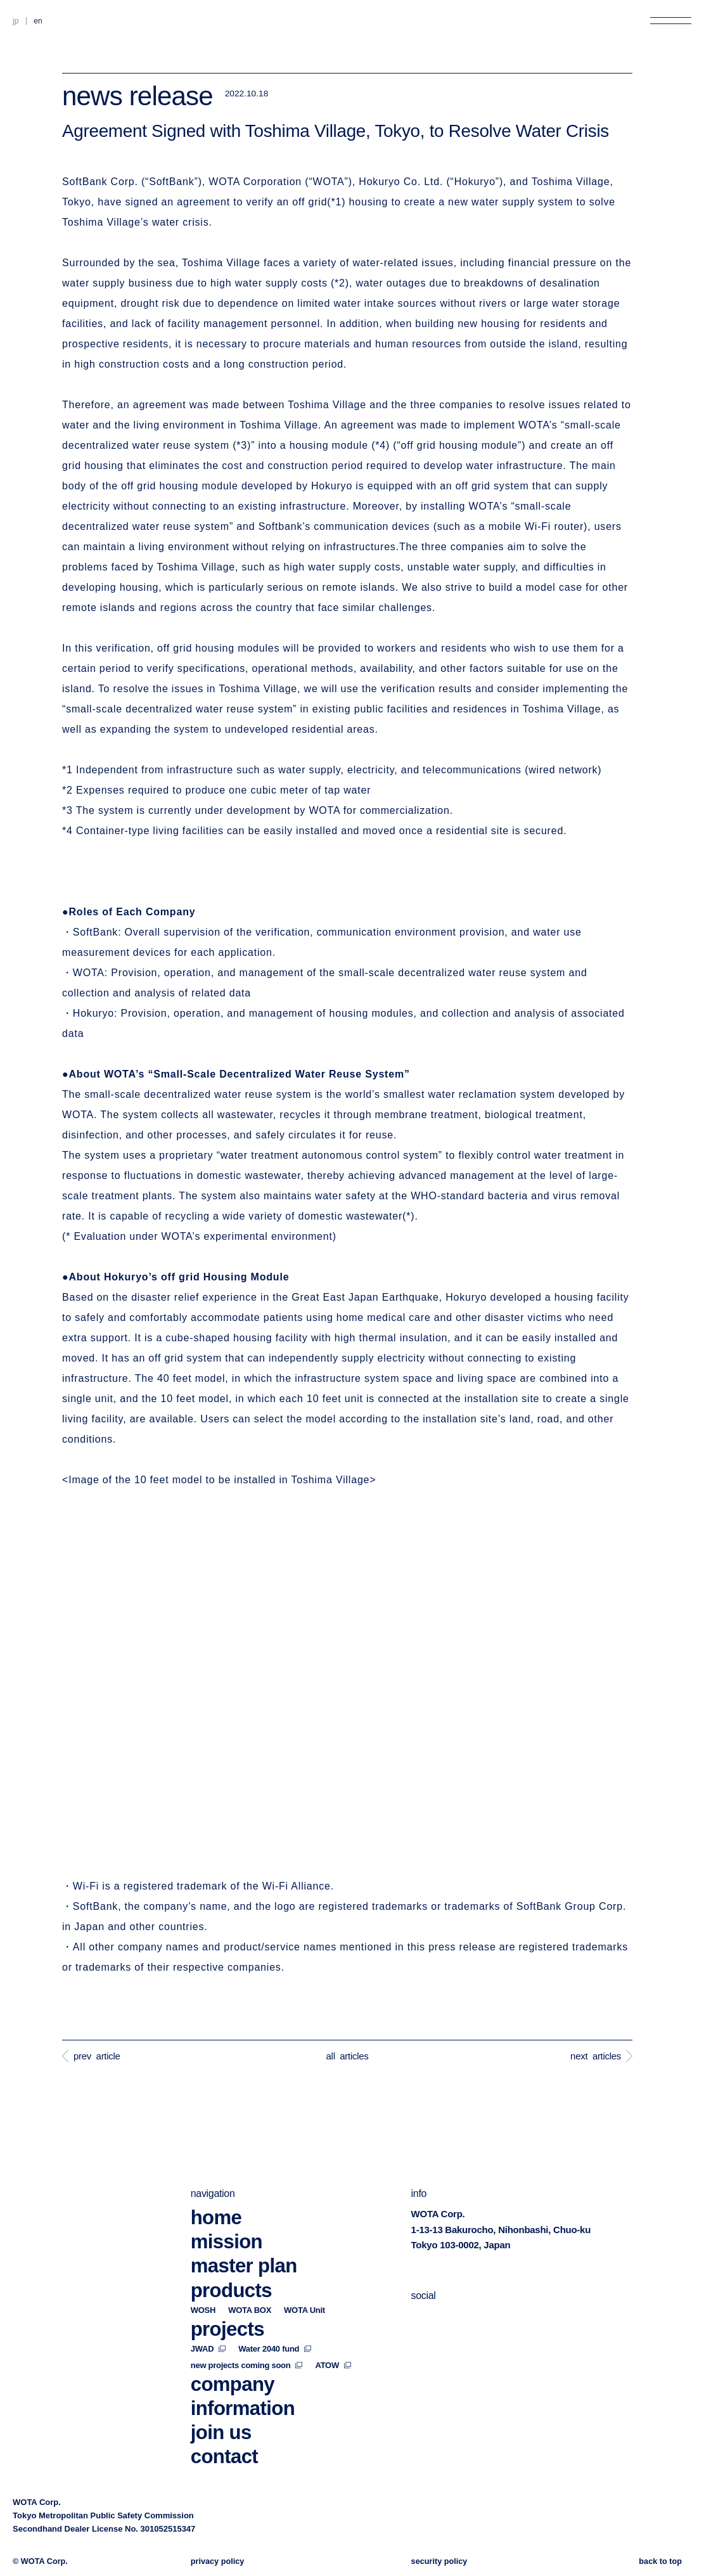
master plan (244, 2233)
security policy (439, 2561)
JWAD (208, 2315)
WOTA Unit (304, 2276)
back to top (660, 2561)
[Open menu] (670, 20)
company (232, 2351)
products (231, 2257)
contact (224, 2423)
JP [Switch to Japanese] (15, 20)
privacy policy (218, 2561)
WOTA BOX (249, 2276)
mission (226, 2209)
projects (227, 2295)
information (243, 2375)
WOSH (203, 2276)
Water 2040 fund (274, 2315)
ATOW (332, 2332)
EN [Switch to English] (38, 20)
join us (221, 2399)
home (216, 2185)
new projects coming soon (247, 2332)
